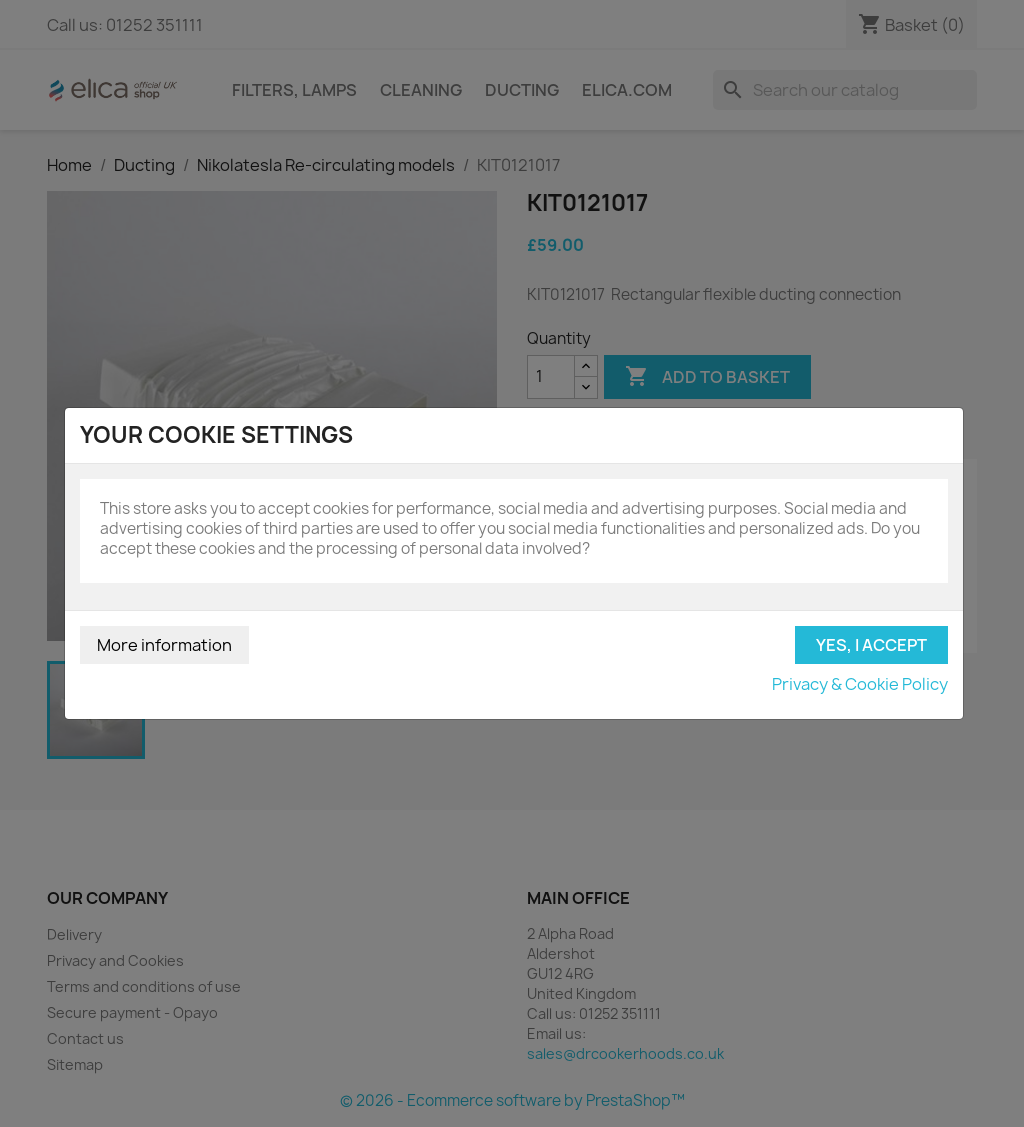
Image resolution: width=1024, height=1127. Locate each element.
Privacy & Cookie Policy (860, 684)
